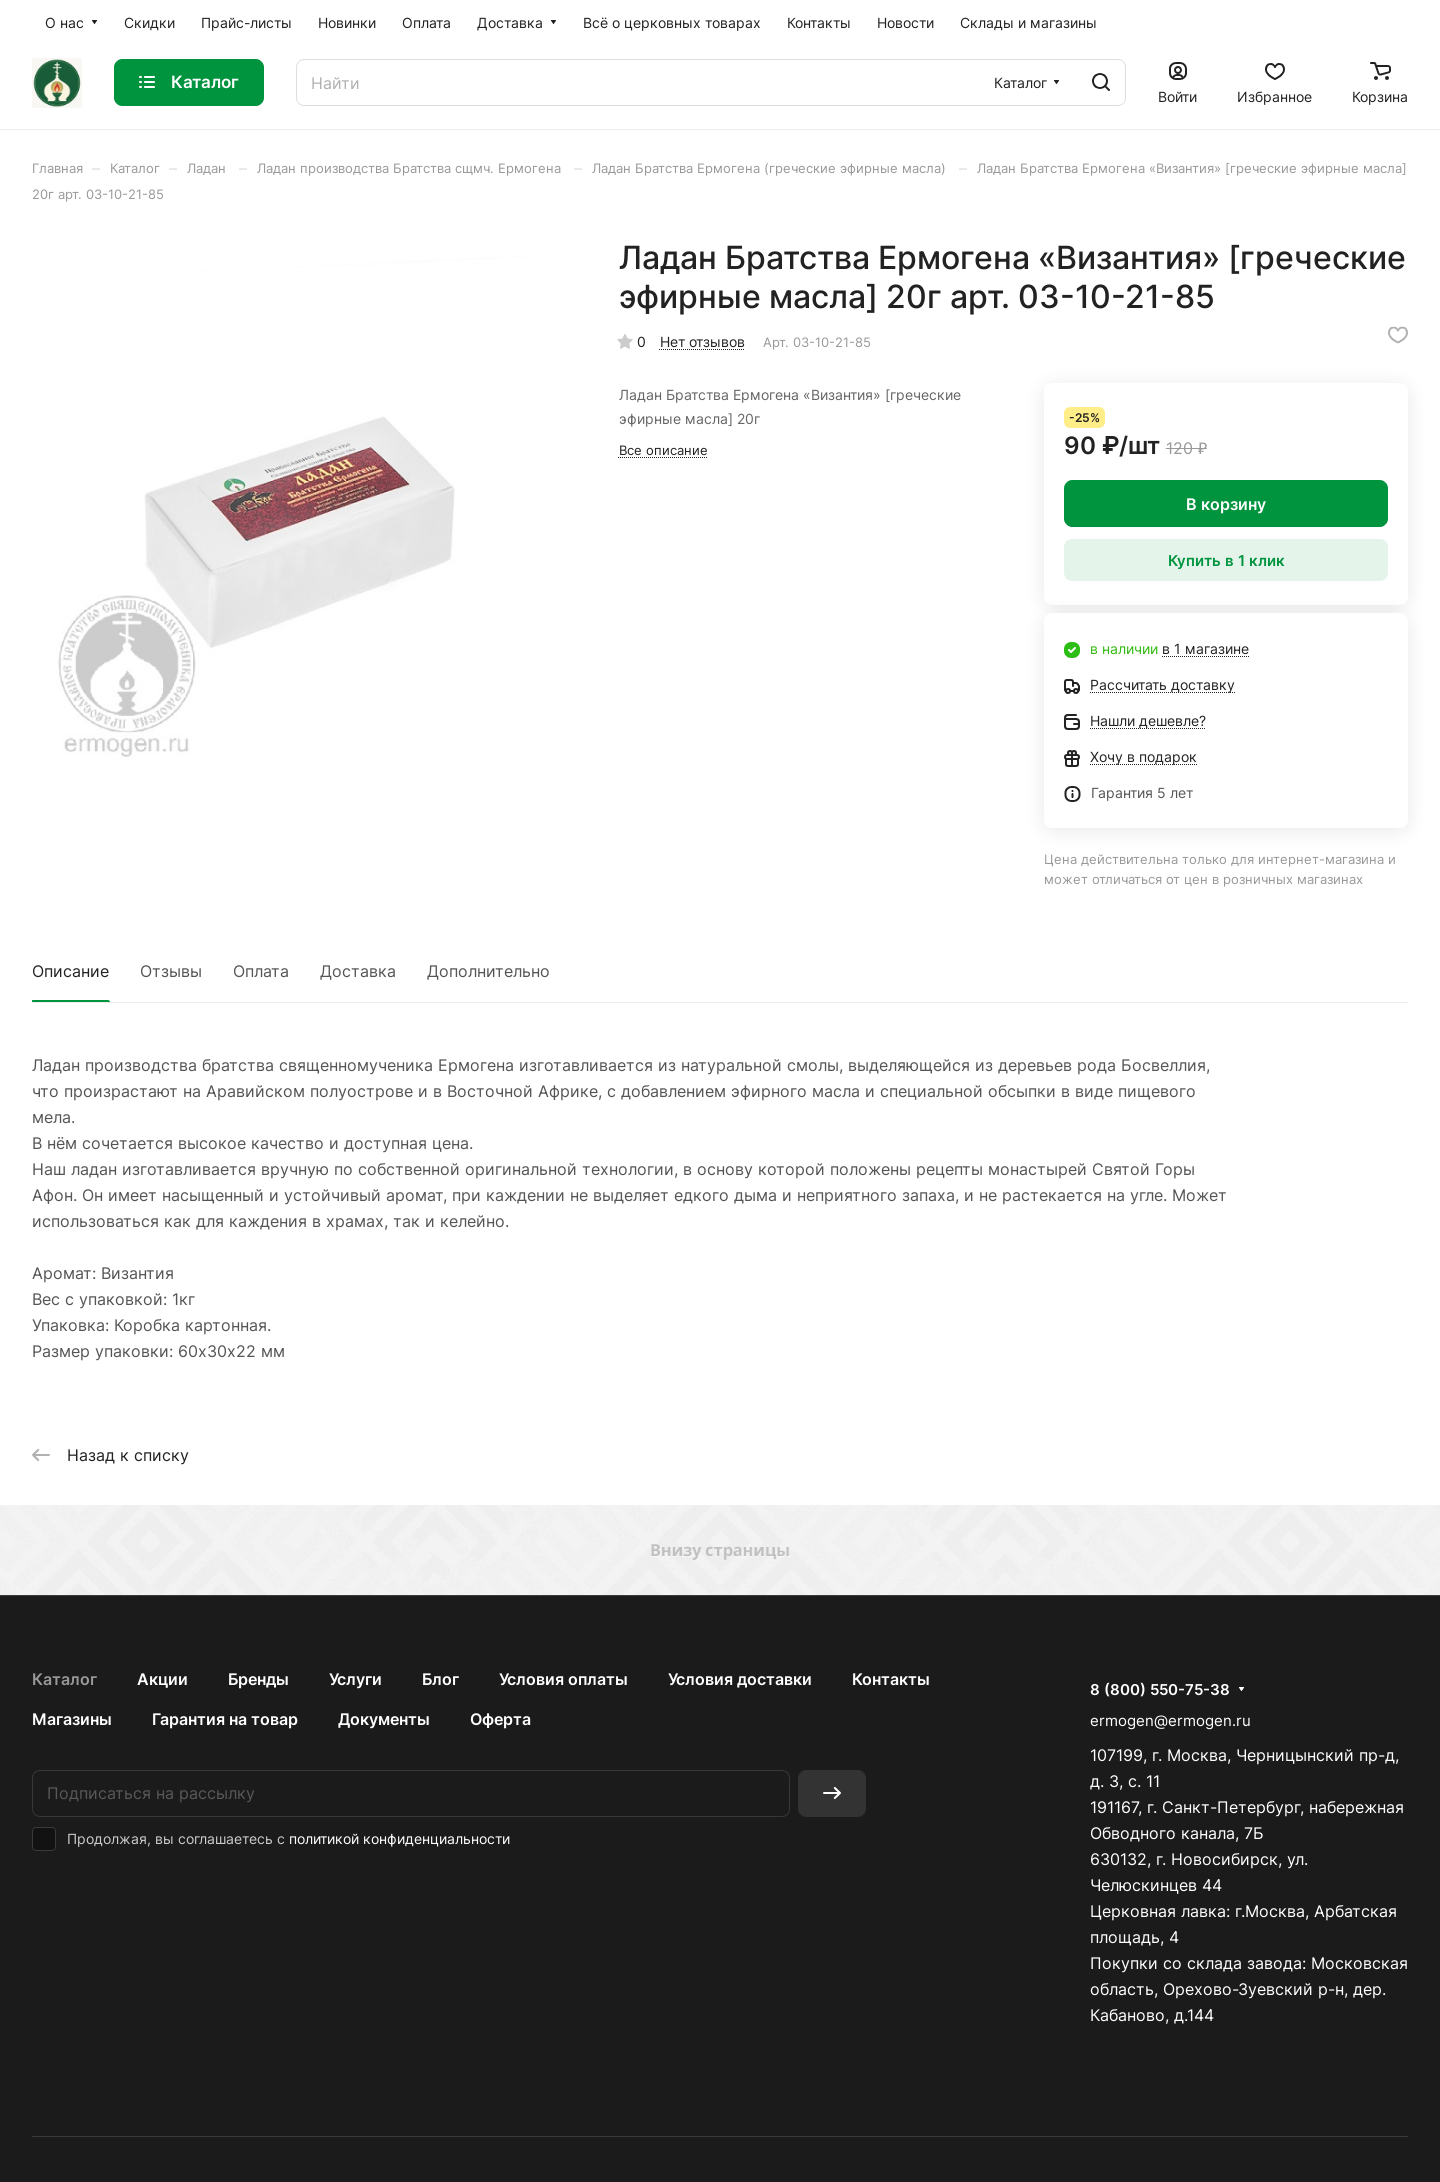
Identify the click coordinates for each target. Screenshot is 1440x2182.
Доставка (358, 971)
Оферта (500, 1719)
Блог (440, 1679)
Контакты (891, 1679)
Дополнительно (488, 971)
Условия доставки (740, 1679)
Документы (384, 1719)
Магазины (72, 1719)
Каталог (64, 1679)
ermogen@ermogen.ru (1170, 1720)
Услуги (355, 1679)
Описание (70, 971)
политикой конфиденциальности (399, 1838)
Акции (162, 1679)
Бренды (258, 1679)
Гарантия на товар (225, 1719)
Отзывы (171, 971)
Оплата (261, 971)
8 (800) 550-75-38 (1160, 1690)
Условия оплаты (563, 1679)
